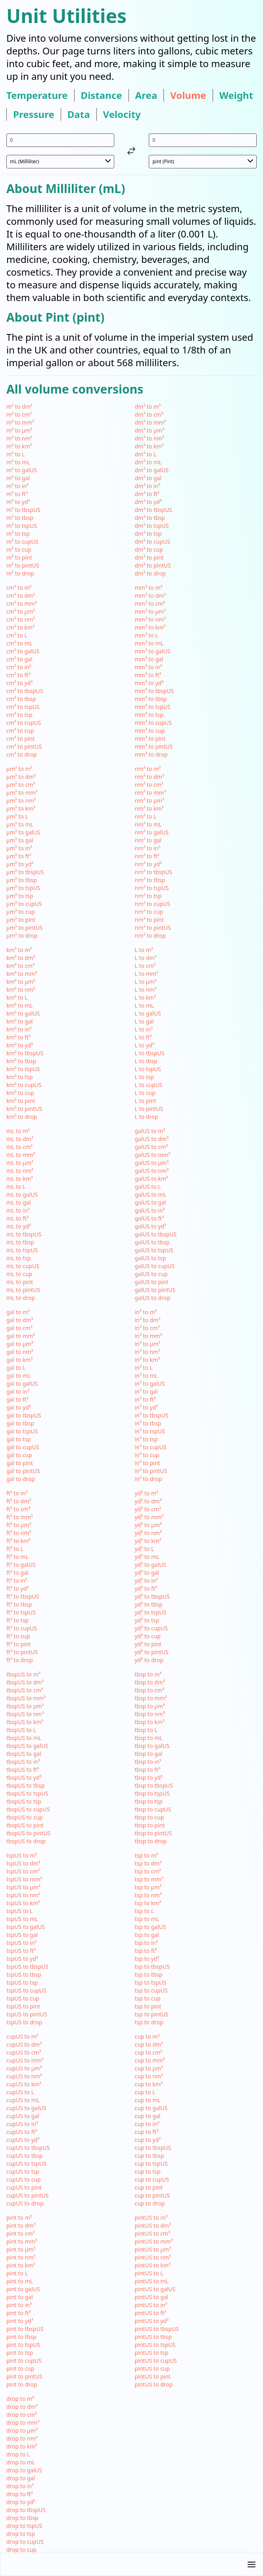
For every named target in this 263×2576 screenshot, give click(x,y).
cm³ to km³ (20, 627)
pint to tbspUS (25, 2329)
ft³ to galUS (21, 1564)
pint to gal (19, 2297)
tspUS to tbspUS (27, 1966)
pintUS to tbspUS (157, 2329)
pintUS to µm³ (153, 2249)
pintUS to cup (152, 2368)
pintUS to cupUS (156, 2360)
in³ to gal (146, 1391)
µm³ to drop (22, 935)
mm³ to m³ (149, 587)
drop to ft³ (19, 2494)
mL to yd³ (18, 1226)
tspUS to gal (22, 1935)
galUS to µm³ (152, 1162)
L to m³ (144, 950)
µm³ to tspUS (23, 888)
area (146, 95)
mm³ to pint (150, 738)
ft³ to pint (18, 1644)
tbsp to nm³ (150, 1714)
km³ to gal (19, 1021)
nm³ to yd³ (148, 864)
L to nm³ (146, 989)
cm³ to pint (20, 738)
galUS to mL (150, 1194)
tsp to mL (147, 1919)
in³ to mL (146, 1375)
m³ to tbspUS (23, 510)
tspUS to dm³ (23, 1863)
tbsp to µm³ (150, 1706)
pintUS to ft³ (150, 2313)
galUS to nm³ (152, 1170)
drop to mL (20, 2462)
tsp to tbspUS (152, 1966)
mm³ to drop (151, 754)
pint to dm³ (20, 2225)
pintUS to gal (152, 2297)
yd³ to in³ (146, 1580)
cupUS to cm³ (23, 2052)
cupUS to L (20, 2092)
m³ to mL (18, 462)
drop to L (18, 2454)
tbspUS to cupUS (28, 1809)
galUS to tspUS (154, 1250)
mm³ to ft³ (148, 675)
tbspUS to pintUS (28, 1833)
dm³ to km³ (149, 446)
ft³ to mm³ (19, 1517)
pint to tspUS (23, 2344)
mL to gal (18, 1202)
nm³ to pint (149, 919)
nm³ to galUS (152, 832)
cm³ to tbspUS (24, 691)
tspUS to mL (22, 1919)
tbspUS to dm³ (25, 1682)
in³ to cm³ (147, 1328)
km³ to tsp (19, 1077)
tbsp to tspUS (152, 1793)
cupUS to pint (24, 2187)
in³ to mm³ (148, 1336)
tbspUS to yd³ (23, 1777)
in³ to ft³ (145, 1399)
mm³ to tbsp (151, 699)
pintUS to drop (154, 2384)
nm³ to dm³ (149, 776)
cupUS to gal (22, 2116)
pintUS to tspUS (155, 2344)
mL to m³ (18, 1131)
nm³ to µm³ (149, 800)
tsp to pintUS (152, 2014)
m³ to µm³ (19, 430)
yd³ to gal (147, 1572)
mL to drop (20, 1298)
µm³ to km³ (20, 808)
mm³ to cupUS (153, 722)
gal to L (15, 1367)
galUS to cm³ (151, 1147)
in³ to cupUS (151, 1447)
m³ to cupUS (22, 541)
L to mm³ (146, 973)
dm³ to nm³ (149, 438)
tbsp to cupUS (153, 1809)
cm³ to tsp (19, 714)
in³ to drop (148, 1479)
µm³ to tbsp (21, 880)
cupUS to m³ (22, 2036)
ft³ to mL (17, 1556)
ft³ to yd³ (17, 1588)
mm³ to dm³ (150, 595)
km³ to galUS (23, 1013)
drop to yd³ (20, 2502)
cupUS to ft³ (21, 2132)
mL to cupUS (22, 1266)
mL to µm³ (19, 1162)
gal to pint (19, 1463)
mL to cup (19, 1274)
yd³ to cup (148, 1636)
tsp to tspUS (150, 1982)
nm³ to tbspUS (153, 872)
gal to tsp (18, 1439)
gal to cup (19, 1455)
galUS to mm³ (153, 1155)
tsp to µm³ (148, 1887)
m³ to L (15, 454)
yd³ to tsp (147, 1620)
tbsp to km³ (150, 1722)
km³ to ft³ (18, 1037)
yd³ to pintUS (152, 1652)
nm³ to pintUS (153, 927)
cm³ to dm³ (20, 595)
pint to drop (21, 2384)
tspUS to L (19, 1911)
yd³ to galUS (150, 1564)
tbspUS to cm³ (24, 1690)
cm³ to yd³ (19, 683)
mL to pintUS (23, 1290)
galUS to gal (150, 1202)
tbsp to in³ (148, 1761)
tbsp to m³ (148, 1674)
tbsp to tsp (149, 1801)
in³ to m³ (146, 1312)
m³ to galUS (21, 470)
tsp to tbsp (149, 1974)
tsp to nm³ (148, 1895)
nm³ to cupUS (152, 904)
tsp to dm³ (148, 1863)
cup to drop (150, 2203)
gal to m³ (18, 1312)
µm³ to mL (19, 824)
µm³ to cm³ (20, 784)
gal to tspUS (22, 1431)
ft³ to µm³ (18, 1525)
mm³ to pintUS (154, 746)
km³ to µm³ (20, 981)
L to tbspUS (150, 1053)
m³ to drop (20, 573)
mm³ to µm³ (150, 611)
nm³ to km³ (149, 808)
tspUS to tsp (22, 1982)
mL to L (16, 1186)
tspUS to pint (23, 2006)
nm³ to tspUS (152, 888)
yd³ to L (144, 1549)
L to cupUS (149, 1085)
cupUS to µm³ (24, 2068)
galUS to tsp (150, 1258)
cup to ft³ (147, 2132)
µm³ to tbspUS (25, 872)
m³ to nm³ (19, 438)
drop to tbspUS (26, 2510)
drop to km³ (21, 2446)
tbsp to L (146, 1730)
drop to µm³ (22, 2430)
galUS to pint (152, 1282)
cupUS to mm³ (25, 2060)
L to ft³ (143, 1037)
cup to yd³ (148, 2139)
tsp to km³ (148, 1903)
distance (101, 95)
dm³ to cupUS (152, 541)
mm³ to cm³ (150, 603)
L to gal (144, 1021)
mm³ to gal (149, 659)
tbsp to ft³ (148, 1769)
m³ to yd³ (18, 502)
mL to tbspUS (23, 1234)
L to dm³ (146, 958)
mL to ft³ (17, 1218)
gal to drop (20, 1479)
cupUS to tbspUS (28, 2147)
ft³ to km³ (18, 1541)
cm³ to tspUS (23, 707)
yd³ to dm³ (148, 1501)
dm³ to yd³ (148, 502)
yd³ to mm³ (149, 1517)
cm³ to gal (19, 659)
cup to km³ (149, 2084)
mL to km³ (19, 1178)
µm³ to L (17, 816)
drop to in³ (20, 2486)
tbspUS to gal (23, 1753)
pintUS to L (149, 2273)
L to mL (144, 1005)
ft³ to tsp (17, 1620)
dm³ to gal (148, 478)
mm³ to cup (150, 730)
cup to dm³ (149, 2044)
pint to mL (19, 2281)
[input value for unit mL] (60, 140)
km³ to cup (20, 1093)
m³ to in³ (17, 486)
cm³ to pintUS (24, 746)
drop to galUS (24, 2470)
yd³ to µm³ (148, 1525)
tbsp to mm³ (151, 1698)
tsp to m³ (146, 1855)
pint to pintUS (24, 2376)
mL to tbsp (20, 1242)
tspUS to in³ (21, 1942)
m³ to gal (18, 478)
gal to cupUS (22, 1447)
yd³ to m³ (146, 1493)
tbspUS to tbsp (25, 1785)
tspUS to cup (22, 1998)
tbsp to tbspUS (154, 1785)
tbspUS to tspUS (27, 1793)
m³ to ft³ (17, 494)
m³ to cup (18, 549)
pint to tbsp (21, 2336)
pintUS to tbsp (153, 2336)
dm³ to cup (149, 549)
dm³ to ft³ (147, 494)
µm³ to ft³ (18, 856)
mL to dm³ (19, 1139)
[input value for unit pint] (203, 140)
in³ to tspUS (150, 1431)
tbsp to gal (149, 1753)
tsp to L (144, 1911)
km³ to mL (19, 1005)
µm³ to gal (19, 840)
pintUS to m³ (151, 2217)
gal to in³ (17, 1391)
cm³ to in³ (18, 667)
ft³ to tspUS (21, 1612)
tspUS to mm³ (24, 1879)
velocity (122, 114)
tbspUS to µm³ (25, 1706)
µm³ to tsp (19, 896)
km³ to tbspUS (24, 1053)
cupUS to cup (23, 2179)
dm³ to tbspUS (153, 510)
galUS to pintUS (155, 1290)
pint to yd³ (19, 2321)
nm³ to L (146, 816)
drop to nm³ (22, 2438)
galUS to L (148, 1186)
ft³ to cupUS (21, 1628)
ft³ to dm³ (18, 1501)
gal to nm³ (19, 1352)
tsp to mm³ (149, 1879)
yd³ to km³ (148, 1541)
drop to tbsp (22, 2518)
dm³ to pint (149, 557)
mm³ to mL (149, 643)
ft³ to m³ (17, 1493)
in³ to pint (147, 1463)
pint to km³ (20, 2265)
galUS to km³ (151, 1178)
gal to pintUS (23, 1471)
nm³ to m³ (148, 768)
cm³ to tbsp (21, 699)
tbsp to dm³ (150, 1682)
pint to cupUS (24, 2360)
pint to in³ (19, 2305)
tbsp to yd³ (149, 1777)
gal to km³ (19, 1359)
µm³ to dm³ (21, 776)
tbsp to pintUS (153, 1833)
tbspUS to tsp (23, 1801)
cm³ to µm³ (20, 611)
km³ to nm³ (20, 989)
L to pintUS (149, 1108)
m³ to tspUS (21, 525)
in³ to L (144, 1367)
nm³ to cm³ (149, 784)
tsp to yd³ (147, 1958)
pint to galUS (23, 2289)
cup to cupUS (152, 2179)
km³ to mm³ (21, 973)
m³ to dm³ (19, 406)
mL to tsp (18, 1258)
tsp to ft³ (146, 1950)
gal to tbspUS (23, 1415)
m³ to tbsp (19, 517)
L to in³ (144, 1029)
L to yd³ (144, 1045)
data (78, 114)
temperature (37, 95)
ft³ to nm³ (18, 1533)
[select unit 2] (203, 161)
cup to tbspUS (153, 2147)
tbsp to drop (151, 1841)
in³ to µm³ (148, 1344)
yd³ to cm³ (148, 1509)
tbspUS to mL (23, 1738)
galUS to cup (151, 1274)
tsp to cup (148, 1998)
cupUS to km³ (23, 2084)
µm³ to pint (20, 919)
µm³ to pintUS (24, 927)
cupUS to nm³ (24, 2076)
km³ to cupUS (23, 1085)
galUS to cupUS (155, 1266)
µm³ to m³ (19, 768)
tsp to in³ (146, 1942)
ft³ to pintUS (22, 1652)
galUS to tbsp (152, 1242)
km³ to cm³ (20, 965)
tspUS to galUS (25, 1927)
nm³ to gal (148, 840)
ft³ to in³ (16, 1580)
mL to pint (19, 1282)
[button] (131, 2564)
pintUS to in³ (151, 2305)
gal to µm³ (19, 1344)
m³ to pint (19, 557)
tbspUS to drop (26, 1841)
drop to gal (20, 2478)
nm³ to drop (150, 935)
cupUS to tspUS (26, 2163)
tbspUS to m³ (23, 1674)
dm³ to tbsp (150, 517)
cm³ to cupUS (23, 722)
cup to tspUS (151, 2163)
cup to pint (149, 2187)
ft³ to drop (19, 1660)
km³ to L (17, 997)
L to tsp (144, 1077)
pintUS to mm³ (154, 2241)
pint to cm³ (20, 2233)
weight (236, 95)
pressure (33, 114)
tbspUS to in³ (23, 1761)
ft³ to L (14, 1549)
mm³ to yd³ (149, 683)
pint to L (17, 2273)
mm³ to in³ (148, 667)
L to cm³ (145, 965)
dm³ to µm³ (149, 430)
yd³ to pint (148, 1644)
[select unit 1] (60, 161)
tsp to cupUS (151, 1990)
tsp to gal (147, 1935)
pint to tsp (19, 2352)
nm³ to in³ (148, 848)
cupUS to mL (22, 2100)
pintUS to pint (153, 2376)
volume (188, 95)
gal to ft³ (17, 1399)
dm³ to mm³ (150, 422)
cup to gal (148, 2116)
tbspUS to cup (24, 1817)
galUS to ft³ (149, 1218)
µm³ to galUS (23, 832)
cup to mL (148, 2100)
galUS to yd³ (150, 1226)
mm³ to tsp (149, 714)
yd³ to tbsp (149, 1604)
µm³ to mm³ (22, 792)
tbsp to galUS (152, 1746)
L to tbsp (146, 1061)
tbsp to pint (150, 1825)
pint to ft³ (18, 2313)
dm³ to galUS (152, 470)
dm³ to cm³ (149, 414)
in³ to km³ (147, 1359)
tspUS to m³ (21, 1855)
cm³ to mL (19, 643)
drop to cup (21, 2549)
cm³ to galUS (23, 651)
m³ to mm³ (20, 422)
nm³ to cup (149, 911)
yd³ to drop (149, 1660)
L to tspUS (148, 1069)
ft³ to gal (17, 1572)
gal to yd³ (18, 1407)
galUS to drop (153, 1298)
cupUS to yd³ (22, 2139)
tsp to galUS (150, 1927)
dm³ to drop (150, 573)
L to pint (145, 1101)
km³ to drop (21, 1116)
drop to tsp (20, 2533)
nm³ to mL (148, 824)
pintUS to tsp (152, 2352)
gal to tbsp (20, 1423)
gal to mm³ (20, 1336)
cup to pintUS (152, 2195)
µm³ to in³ (19, 848)
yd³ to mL (147, 1556)
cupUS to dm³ (24, 2044)
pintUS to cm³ (152, 2233)
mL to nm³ (19, 1170)
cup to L (145, 2092)
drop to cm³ (21, 2414)
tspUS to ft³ (21, 1950)
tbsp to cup (149, 1817)
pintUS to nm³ (153, 2257)
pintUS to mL (152, 2281)
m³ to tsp (18, 533)
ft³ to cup (18, 1636)
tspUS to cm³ (23, 1871)
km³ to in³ (18, 1029)
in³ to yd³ (146, 1407)
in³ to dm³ (148, 1320)
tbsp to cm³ (150, 1690)
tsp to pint (148, 2006)
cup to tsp (148, 2171)
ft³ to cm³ (18, 1509)
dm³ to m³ (148, 406)
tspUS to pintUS (26, 2014)
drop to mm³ (22, 2422)
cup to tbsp (149, 2155)
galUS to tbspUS (156, 1234)
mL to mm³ (20, 1155)
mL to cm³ (19, 1147)
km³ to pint (20, 1101)
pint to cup (20, 2368)
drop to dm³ (22, 2406)
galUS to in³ (150, 1210)
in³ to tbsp (148, 1423)
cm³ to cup (20, 730)
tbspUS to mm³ (26, 1698)
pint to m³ (19, 2217)
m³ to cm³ (19, 414)
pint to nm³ (20, 2257)
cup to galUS (151, 2108)
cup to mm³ (150, 2060)
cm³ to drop (21, 754)
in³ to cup (147, 1455)
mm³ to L (146, 635)
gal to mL (18, 1375)
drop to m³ (20, 2398)
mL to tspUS (22, 1250)
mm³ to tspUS (153, 707)
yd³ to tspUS (151, 1612)
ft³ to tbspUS (22, 1596)
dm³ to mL (148, 462)
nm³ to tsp (148, 896)
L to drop (146, 1116)
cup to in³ (147, 2124)
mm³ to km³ (150, 627)
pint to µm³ (20, 2249)
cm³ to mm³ (21, 603)
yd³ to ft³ (146, 1588)
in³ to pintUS (151, 1471)
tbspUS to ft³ (22, 1769)
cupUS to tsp (22, 2171)
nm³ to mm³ (150, 792)
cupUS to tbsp (24, 2155)
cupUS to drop (25, 2203)
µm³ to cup (20, 911)
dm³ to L (146, 454)
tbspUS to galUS (27, 1746)
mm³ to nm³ (150, 619)
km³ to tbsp (21, 1061)
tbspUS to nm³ (25, 1714)
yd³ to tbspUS (152, 1596)
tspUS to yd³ (22, 1958)
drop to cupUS (25, 2541)
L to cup (145, 1093)
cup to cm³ (149, 2052)
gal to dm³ (19, 1320)
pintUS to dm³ (153, 2225)
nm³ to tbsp (150, 880)
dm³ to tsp (148, 533)
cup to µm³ (149, 2068)
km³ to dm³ (20, 958)
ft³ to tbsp (19, 1604)
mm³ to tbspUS (154, 691)
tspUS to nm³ (23, 1895)
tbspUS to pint (25, 1825)
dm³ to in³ (148, 486)
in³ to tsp (146, 1439)
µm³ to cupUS (24, 904)
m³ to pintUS (22, 565)
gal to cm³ (19, 1328)
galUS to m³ (150, 1131)
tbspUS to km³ (24, 1722)
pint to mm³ (21, 2241)
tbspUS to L (21, 1730)
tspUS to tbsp (23, 1974)
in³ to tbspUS (152, 1415)
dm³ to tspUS (152, 525)
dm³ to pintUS (153, 565)
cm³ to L (16, 635)
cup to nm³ (149, 2076)
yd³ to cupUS (151, 1628)
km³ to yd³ (19, 1045)
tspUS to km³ (23, 1903)
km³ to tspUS (23, 1069)
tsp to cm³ (148, 1871)
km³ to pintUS (24, 1108)
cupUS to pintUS (27, 2195)
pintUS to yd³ (152, 2321)
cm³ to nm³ (20, 619)
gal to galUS (22, 1383)
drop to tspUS (24, 2526)
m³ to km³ (19, 446)
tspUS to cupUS (26, 1990)
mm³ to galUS (153, 651)
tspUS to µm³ (23, 1887)
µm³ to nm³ (21, 800)
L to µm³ (146, 981)
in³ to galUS (150, 1383)
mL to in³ (17, 1210)
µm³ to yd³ (19, 864)
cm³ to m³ (19, 587)
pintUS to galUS (155, 2289)
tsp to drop (149, 2022)
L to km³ (145, 997)
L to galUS (148, 1013)
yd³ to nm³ (148, 1533)
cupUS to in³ (22, 2124)
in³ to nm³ (148, 1352)
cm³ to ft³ (18, 675)
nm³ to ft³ (147, 856)
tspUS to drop (24, 2022)
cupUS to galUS (26, 2108)
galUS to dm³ (152, 1139)
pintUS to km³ (153, 2265)
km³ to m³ (19, 950)
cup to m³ (147, 2036)
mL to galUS (22, 1194)
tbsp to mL (149, 1738)
